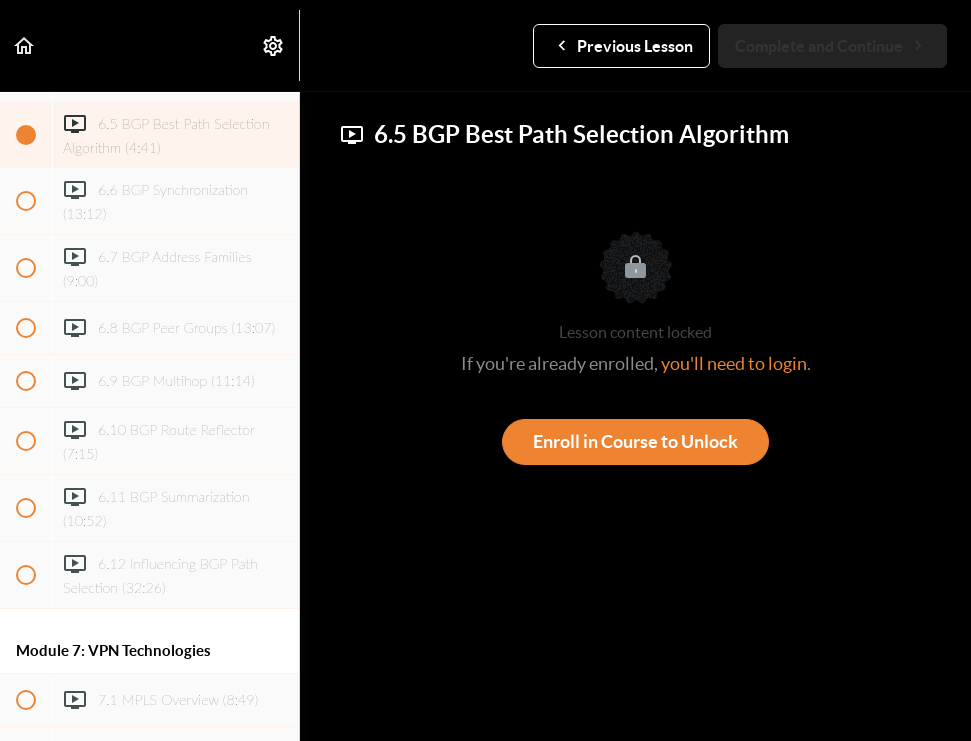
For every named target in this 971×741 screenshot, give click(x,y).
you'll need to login (734, 363)
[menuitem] (274, 45)
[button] (25, 45)
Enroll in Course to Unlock (635, 441)
